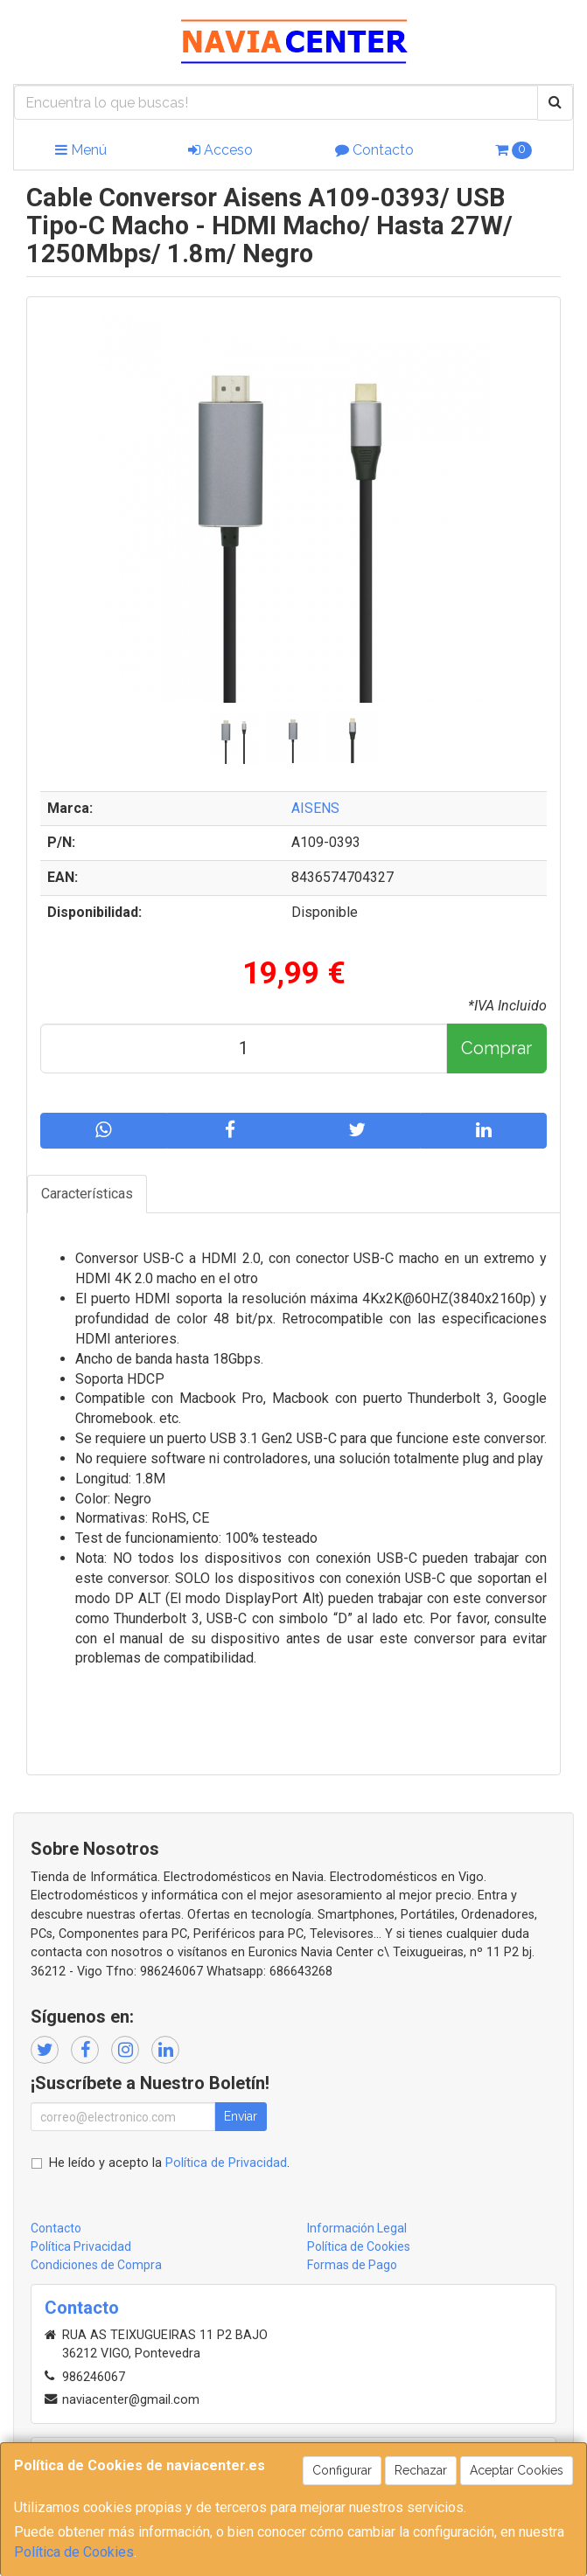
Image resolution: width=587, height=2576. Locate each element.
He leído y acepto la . (169, 2163)
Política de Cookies (74, 2552)
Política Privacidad (81, 2246)
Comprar (496, 1048)
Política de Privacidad (226, 2163)
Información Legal (357, 2228)
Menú (81, 150)
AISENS (315, 808)
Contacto (374, 150)
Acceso (220, 150)
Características (87, 1193)
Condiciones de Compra (96, 2265)
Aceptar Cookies (516, 2470)
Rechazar (421, 2470)
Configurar (342, 2470)
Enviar (240, 2116)
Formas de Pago (352, 2265)
